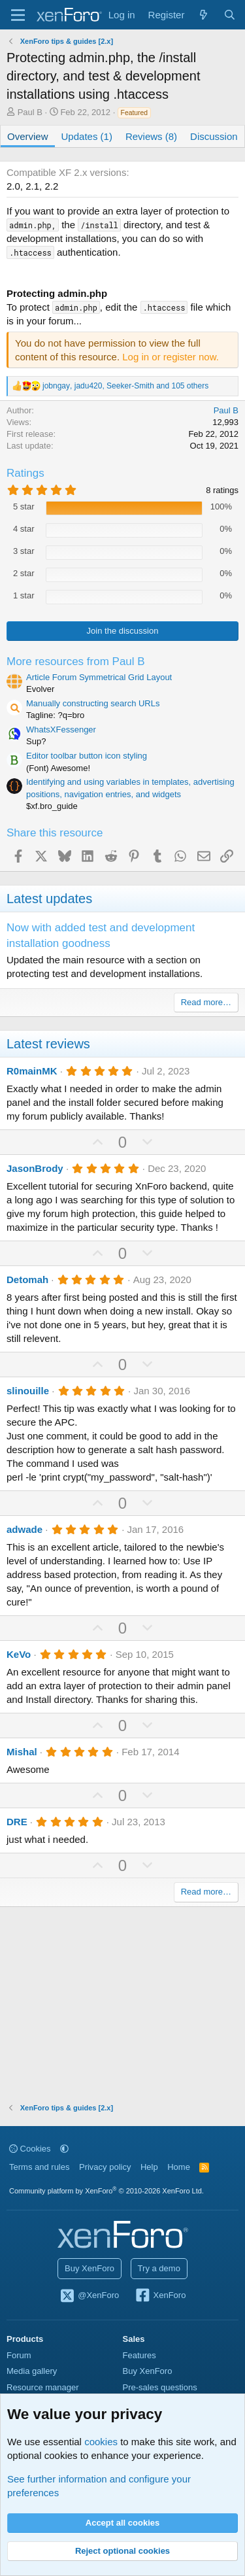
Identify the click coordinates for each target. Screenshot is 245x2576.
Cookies (30, 2149)
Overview (27, 136)
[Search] (229, 15)
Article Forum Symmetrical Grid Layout (99, 677)
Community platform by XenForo (106, 2191)
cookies (101, 2441)
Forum (19, 2355)
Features (139, 2355)
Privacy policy (105, 2167)
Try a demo (159, 2268)
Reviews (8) (151, 136)
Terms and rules (39, 2167)
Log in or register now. (170, 356)
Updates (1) (86, 136)
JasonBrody (35, 1168)
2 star (24, 573)
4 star (24, 529)
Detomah (27, 1279)
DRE (17, 1821)
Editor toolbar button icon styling (86, 756)
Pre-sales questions (160, 2387)
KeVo (19, 1654)
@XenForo (89, 2296)
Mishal (22, 1751)
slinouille (28, 1390)
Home (178, 2167)
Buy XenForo (89, 2268)
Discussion (214, 136)
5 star (24, 506)
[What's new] (203, 15)
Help (149, 2167)
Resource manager (43, 2387)
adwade (24, 1529)
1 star (24, 595)
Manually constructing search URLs (92, 703)
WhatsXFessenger (61, 729)
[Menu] (18, 15)
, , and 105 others (125, 385)
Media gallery (32, 2371)
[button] (64, 2148)
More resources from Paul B (76, 661)
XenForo (160, 2296)
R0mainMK (32, 1070)
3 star (24, 551)
